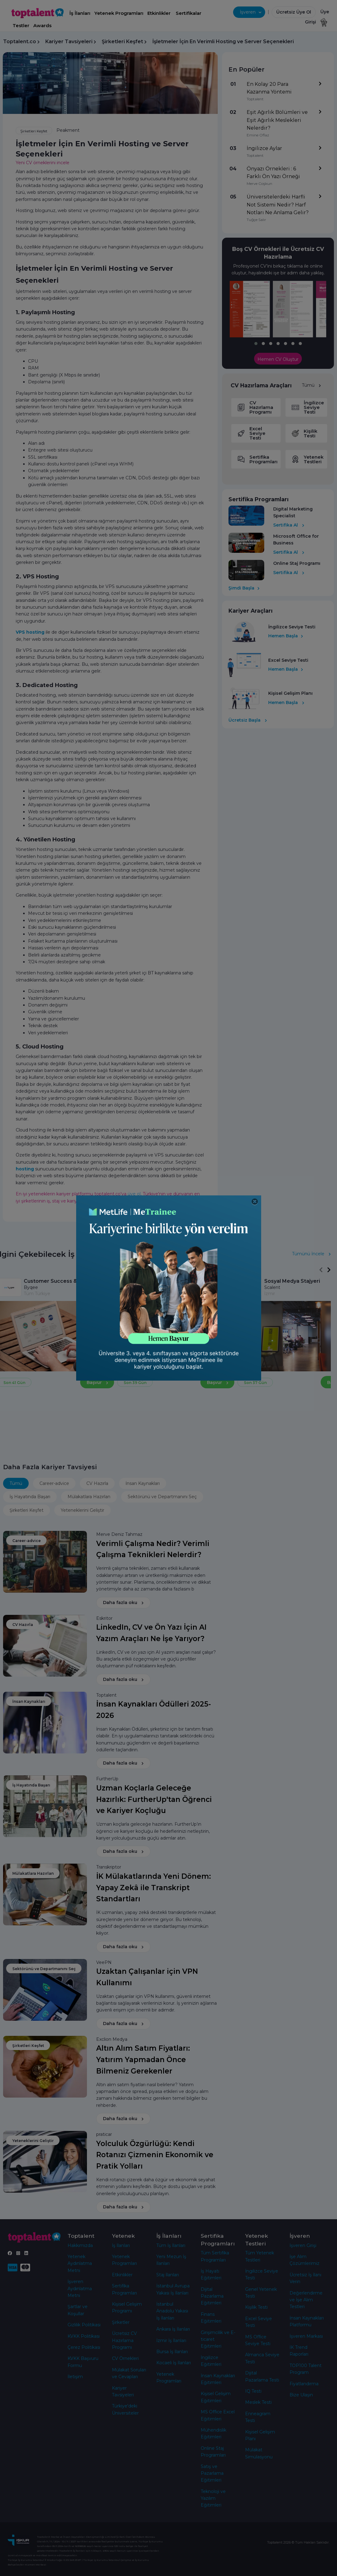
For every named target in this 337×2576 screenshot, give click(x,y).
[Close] (255, 1201)
